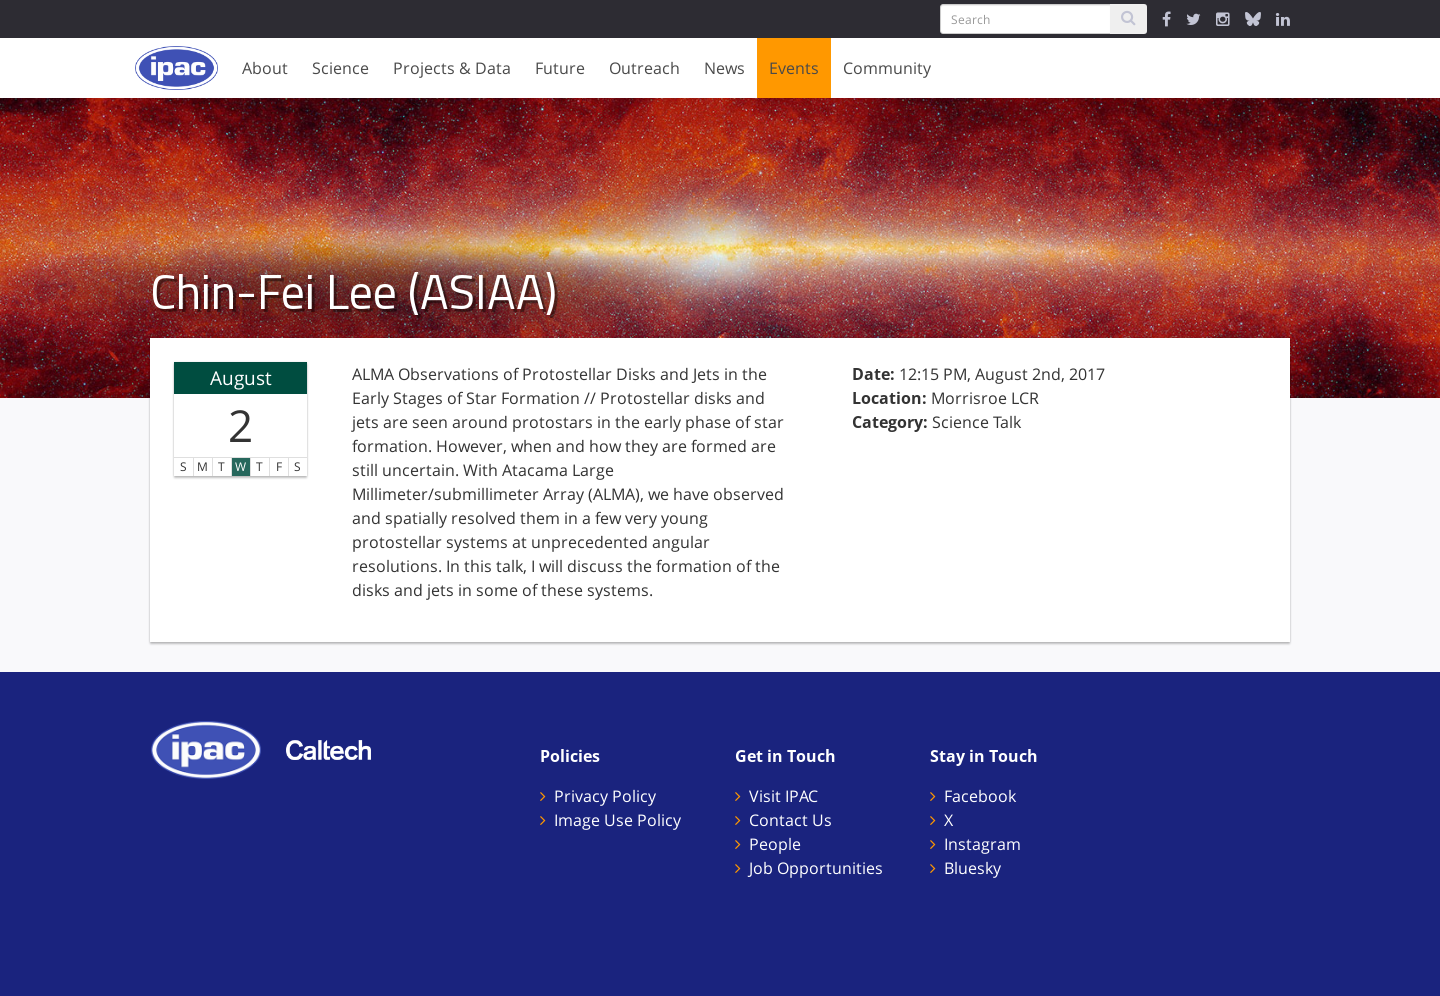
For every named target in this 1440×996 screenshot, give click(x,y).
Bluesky (972, 868)
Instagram (982, 844)
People (775, 844)
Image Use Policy (617, 820)
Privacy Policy (605, 796)
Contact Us (790, 820)
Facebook (980, 796)
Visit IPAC (783, 796)
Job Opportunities (816, 868)
